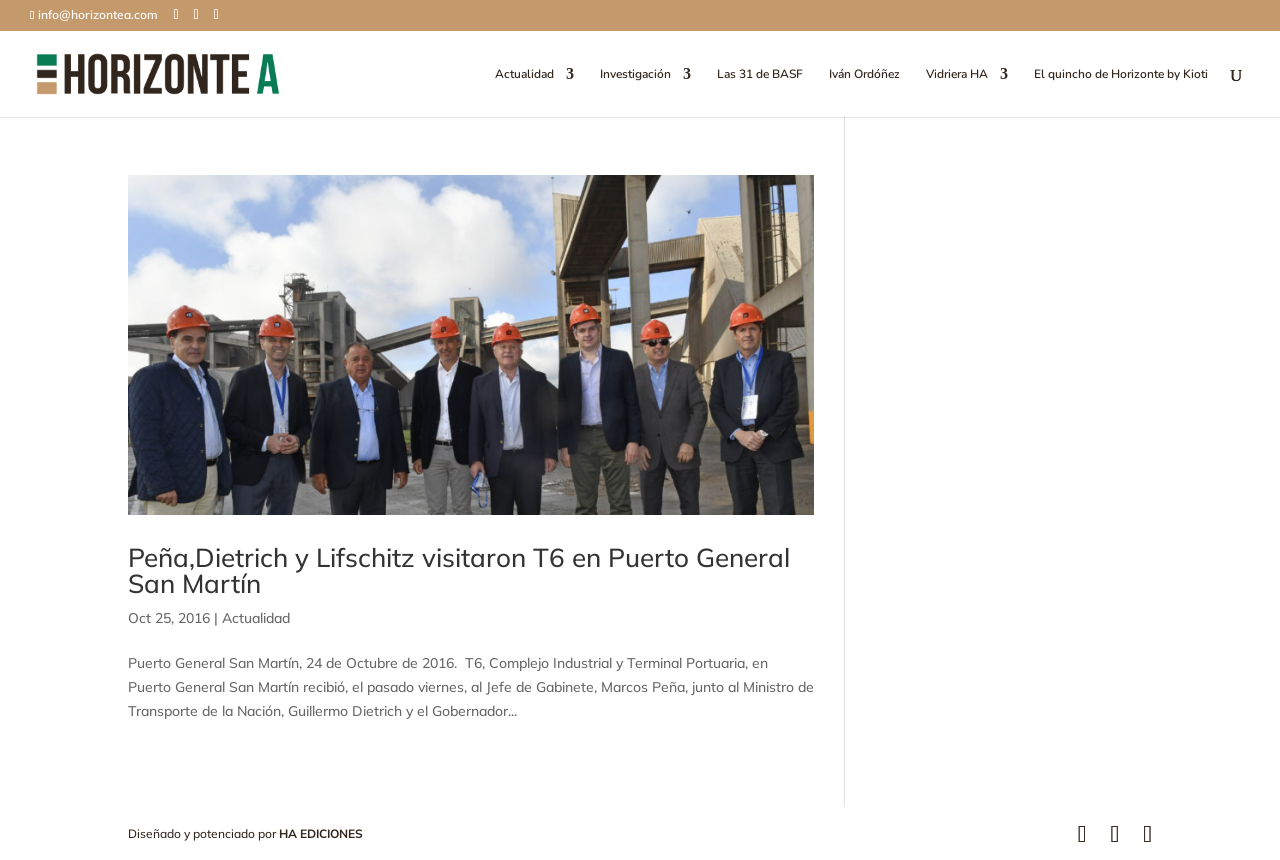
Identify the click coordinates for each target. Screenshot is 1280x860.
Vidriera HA (957, 74)
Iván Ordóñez (864, 74)
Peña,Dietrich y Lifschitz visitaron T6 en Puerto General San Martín (459, 570)
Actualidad (524, 74)
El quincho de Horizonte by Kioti (1121, 74)
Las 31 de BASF (760, 74)
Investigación (635, 74)
